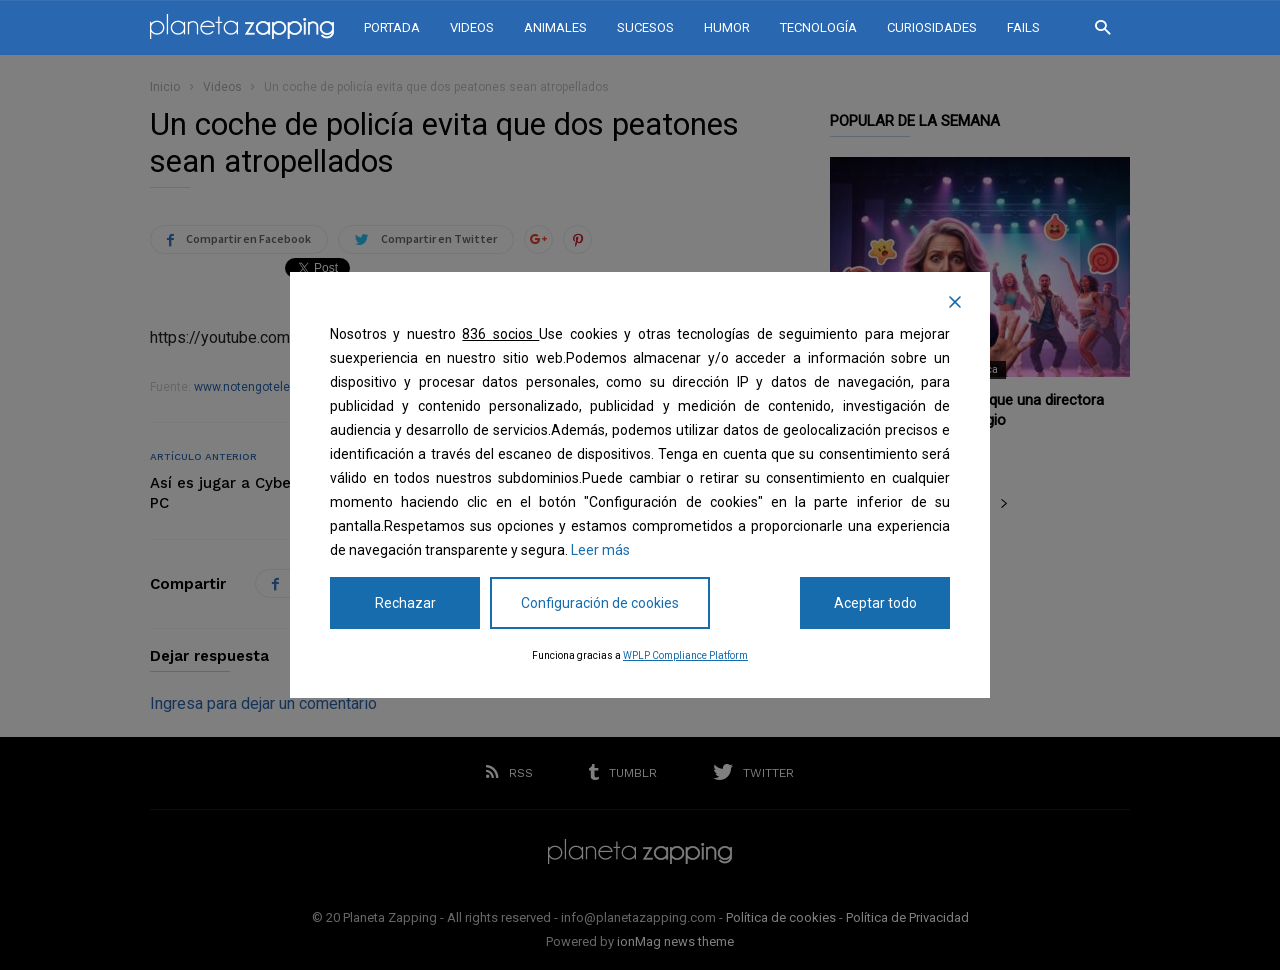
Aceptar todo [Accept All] (875, 603)
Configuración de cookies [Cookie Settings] (600, 603)
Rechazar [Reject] (405, 603)
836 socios (500, 334)
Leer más (600, 550)
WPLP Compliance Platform (685, 655)
